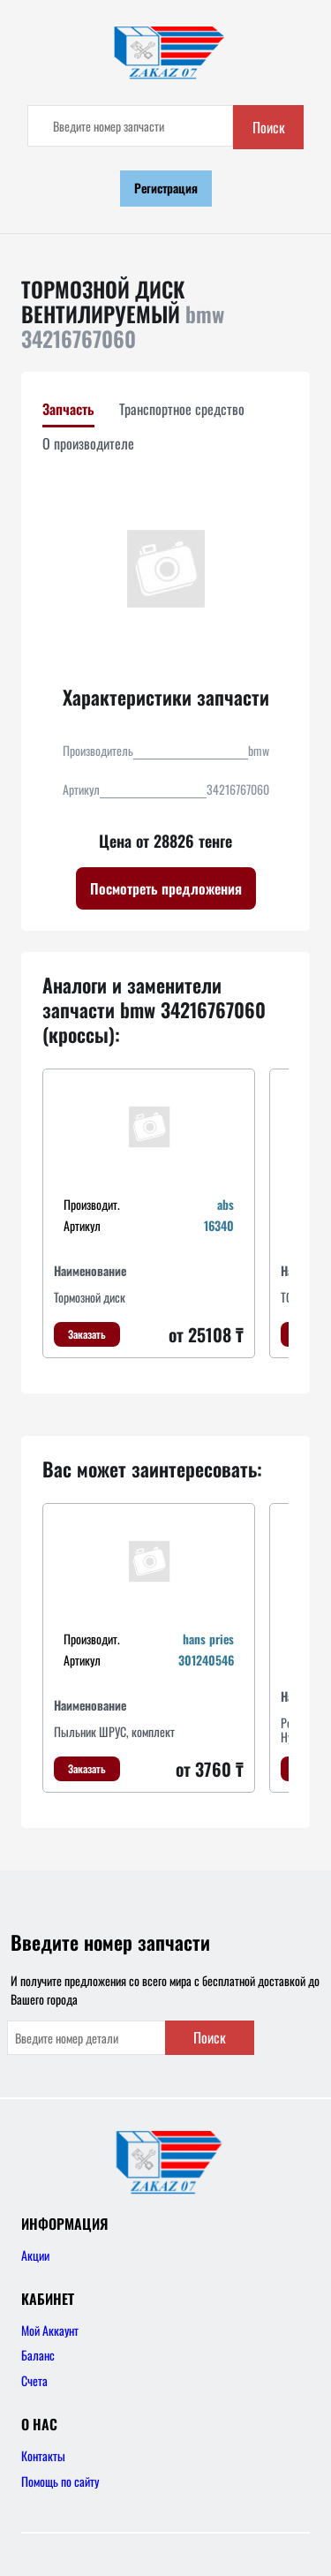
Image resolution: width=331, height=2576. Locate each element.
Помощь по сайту (60, 2481)
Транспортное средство (181, 408)
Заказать (87, 1333)
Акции (35, 2255)
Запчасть (68, 408)
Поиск (268, 127)
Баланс (38, 2355)
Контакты (43, 2455)
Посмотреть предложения (166, 888)
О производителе (88, 443)
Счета (34, 2380)
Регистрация (166, 187)
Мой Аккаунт (50, 2330)
